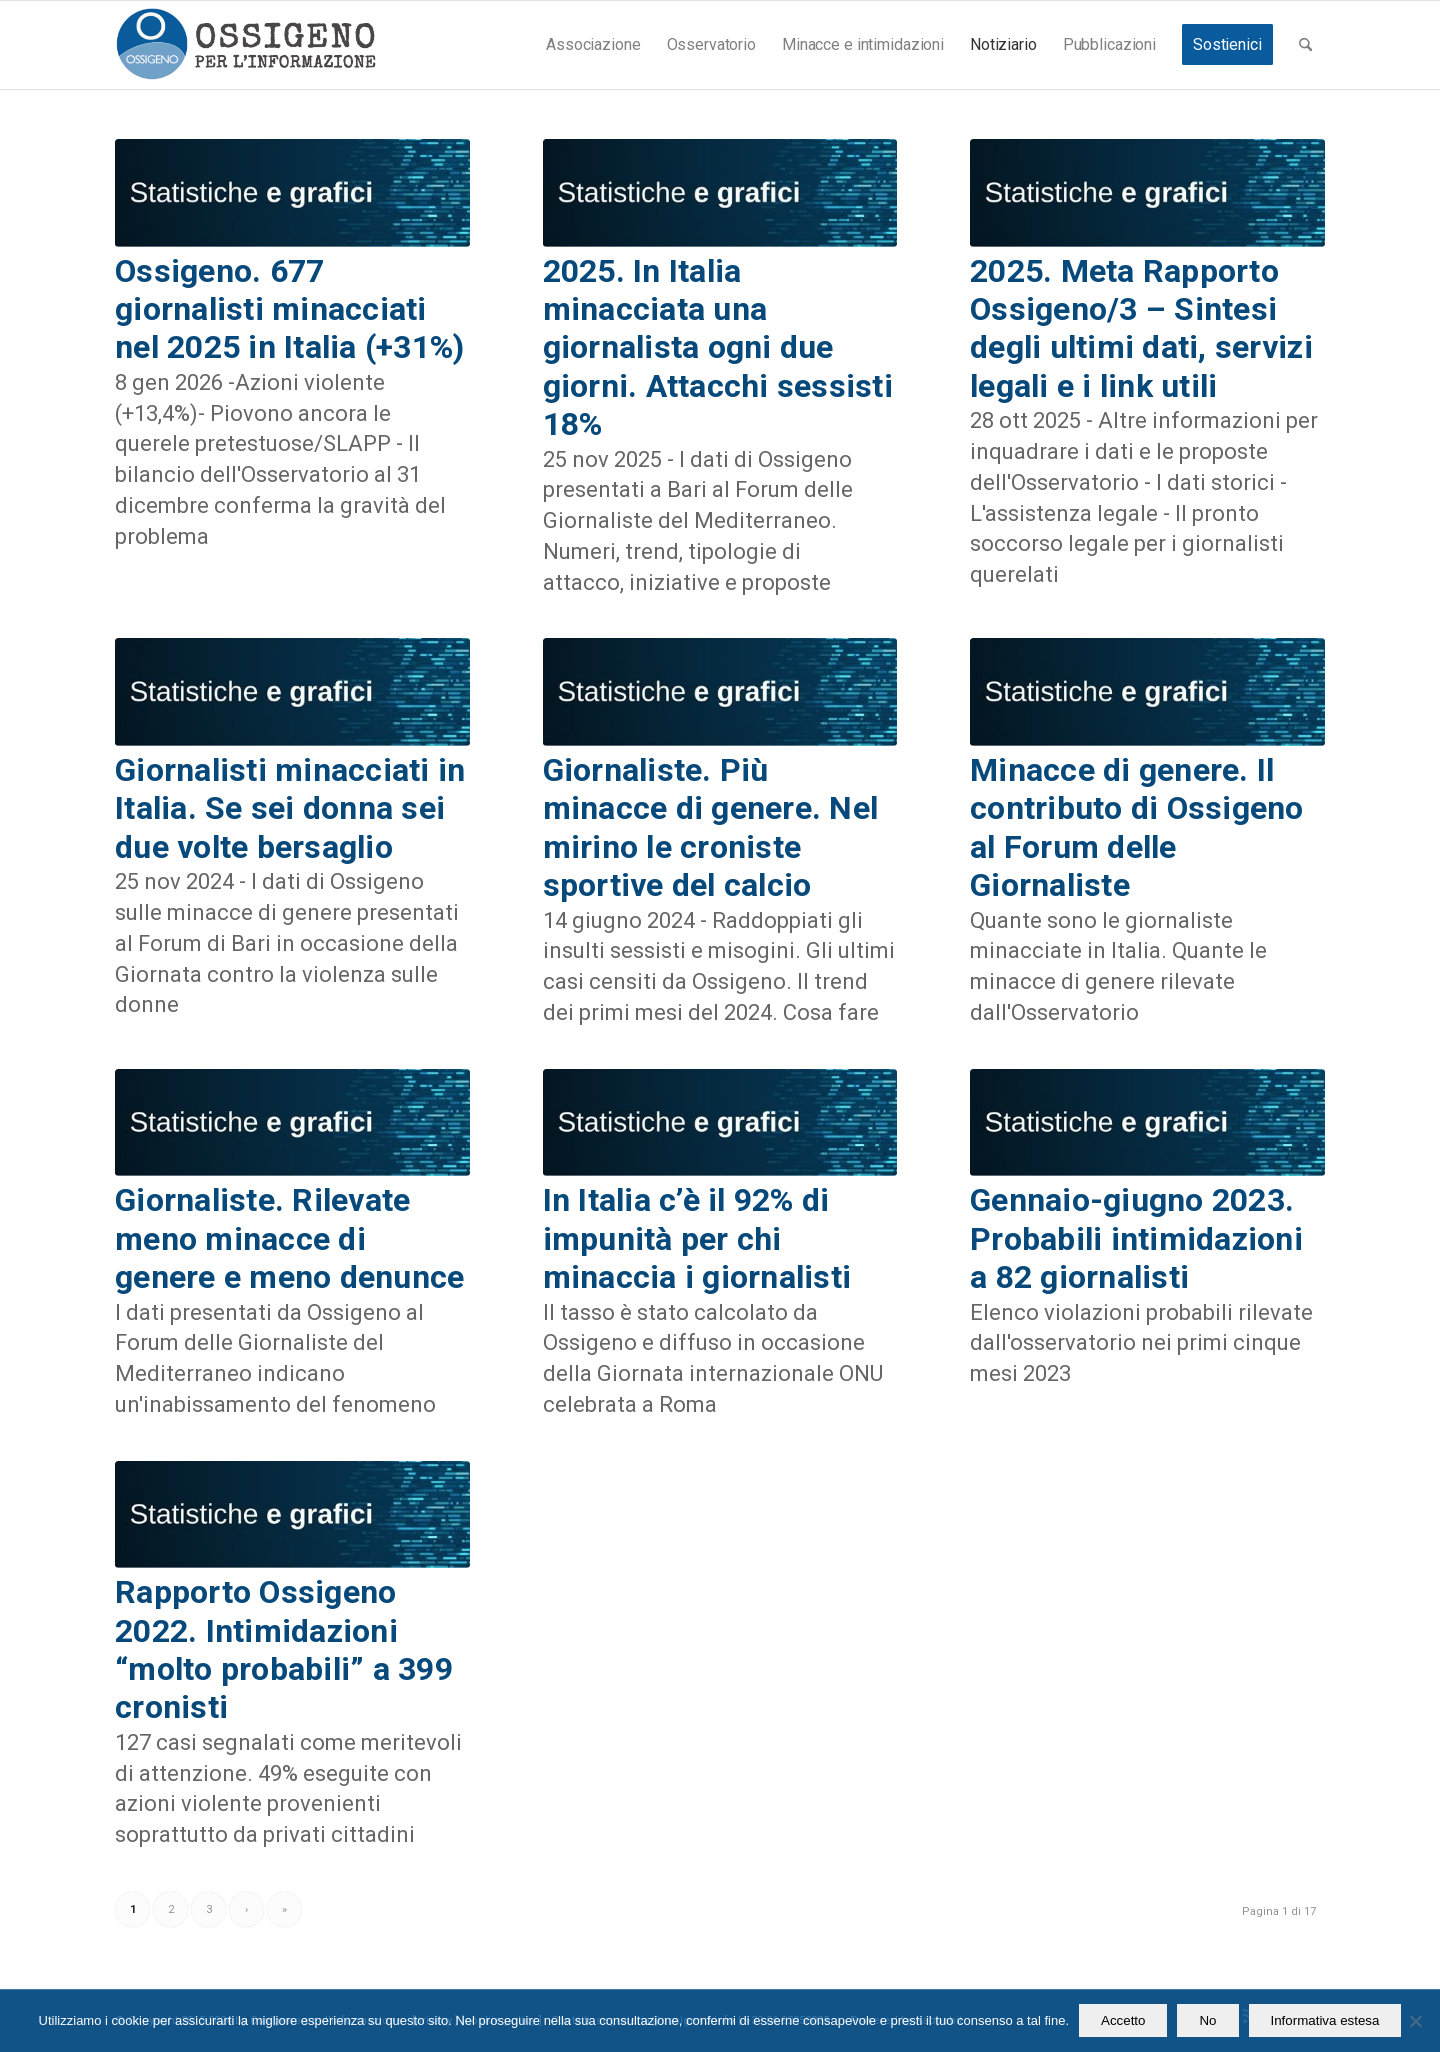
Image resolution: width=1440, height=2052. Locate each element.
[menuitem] (593, 45)
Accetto (1123, 2020)
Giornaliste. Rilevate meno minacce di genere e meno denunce (289, 1238)
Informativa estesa (1325, 2020)
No (1207, 2020)
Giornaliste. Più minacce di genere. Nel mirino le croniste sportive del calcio (711, 827)
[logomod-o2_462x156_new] (245, 45)
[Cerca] (1305, 45)
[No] (1415, 2021)
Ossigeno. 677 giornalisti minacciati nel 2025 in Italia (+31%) (290, 309)
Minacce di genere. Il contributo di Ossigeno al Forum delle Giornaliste (1137, 827)
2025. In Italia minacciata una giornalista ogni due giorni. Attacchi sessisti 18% (718, 348)
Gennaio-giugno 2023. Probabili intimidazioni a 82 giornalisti (1136, 1238)
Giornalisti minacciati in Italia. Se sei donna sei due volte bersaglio (290, 808)
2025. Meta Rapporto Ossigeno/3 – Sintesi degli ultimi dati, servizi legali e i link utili (1141, 328)
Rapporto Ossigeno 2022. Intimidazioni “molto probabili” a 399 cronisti (284, 1649)
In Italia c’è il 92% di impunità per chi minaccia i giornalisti (697, 1238)
